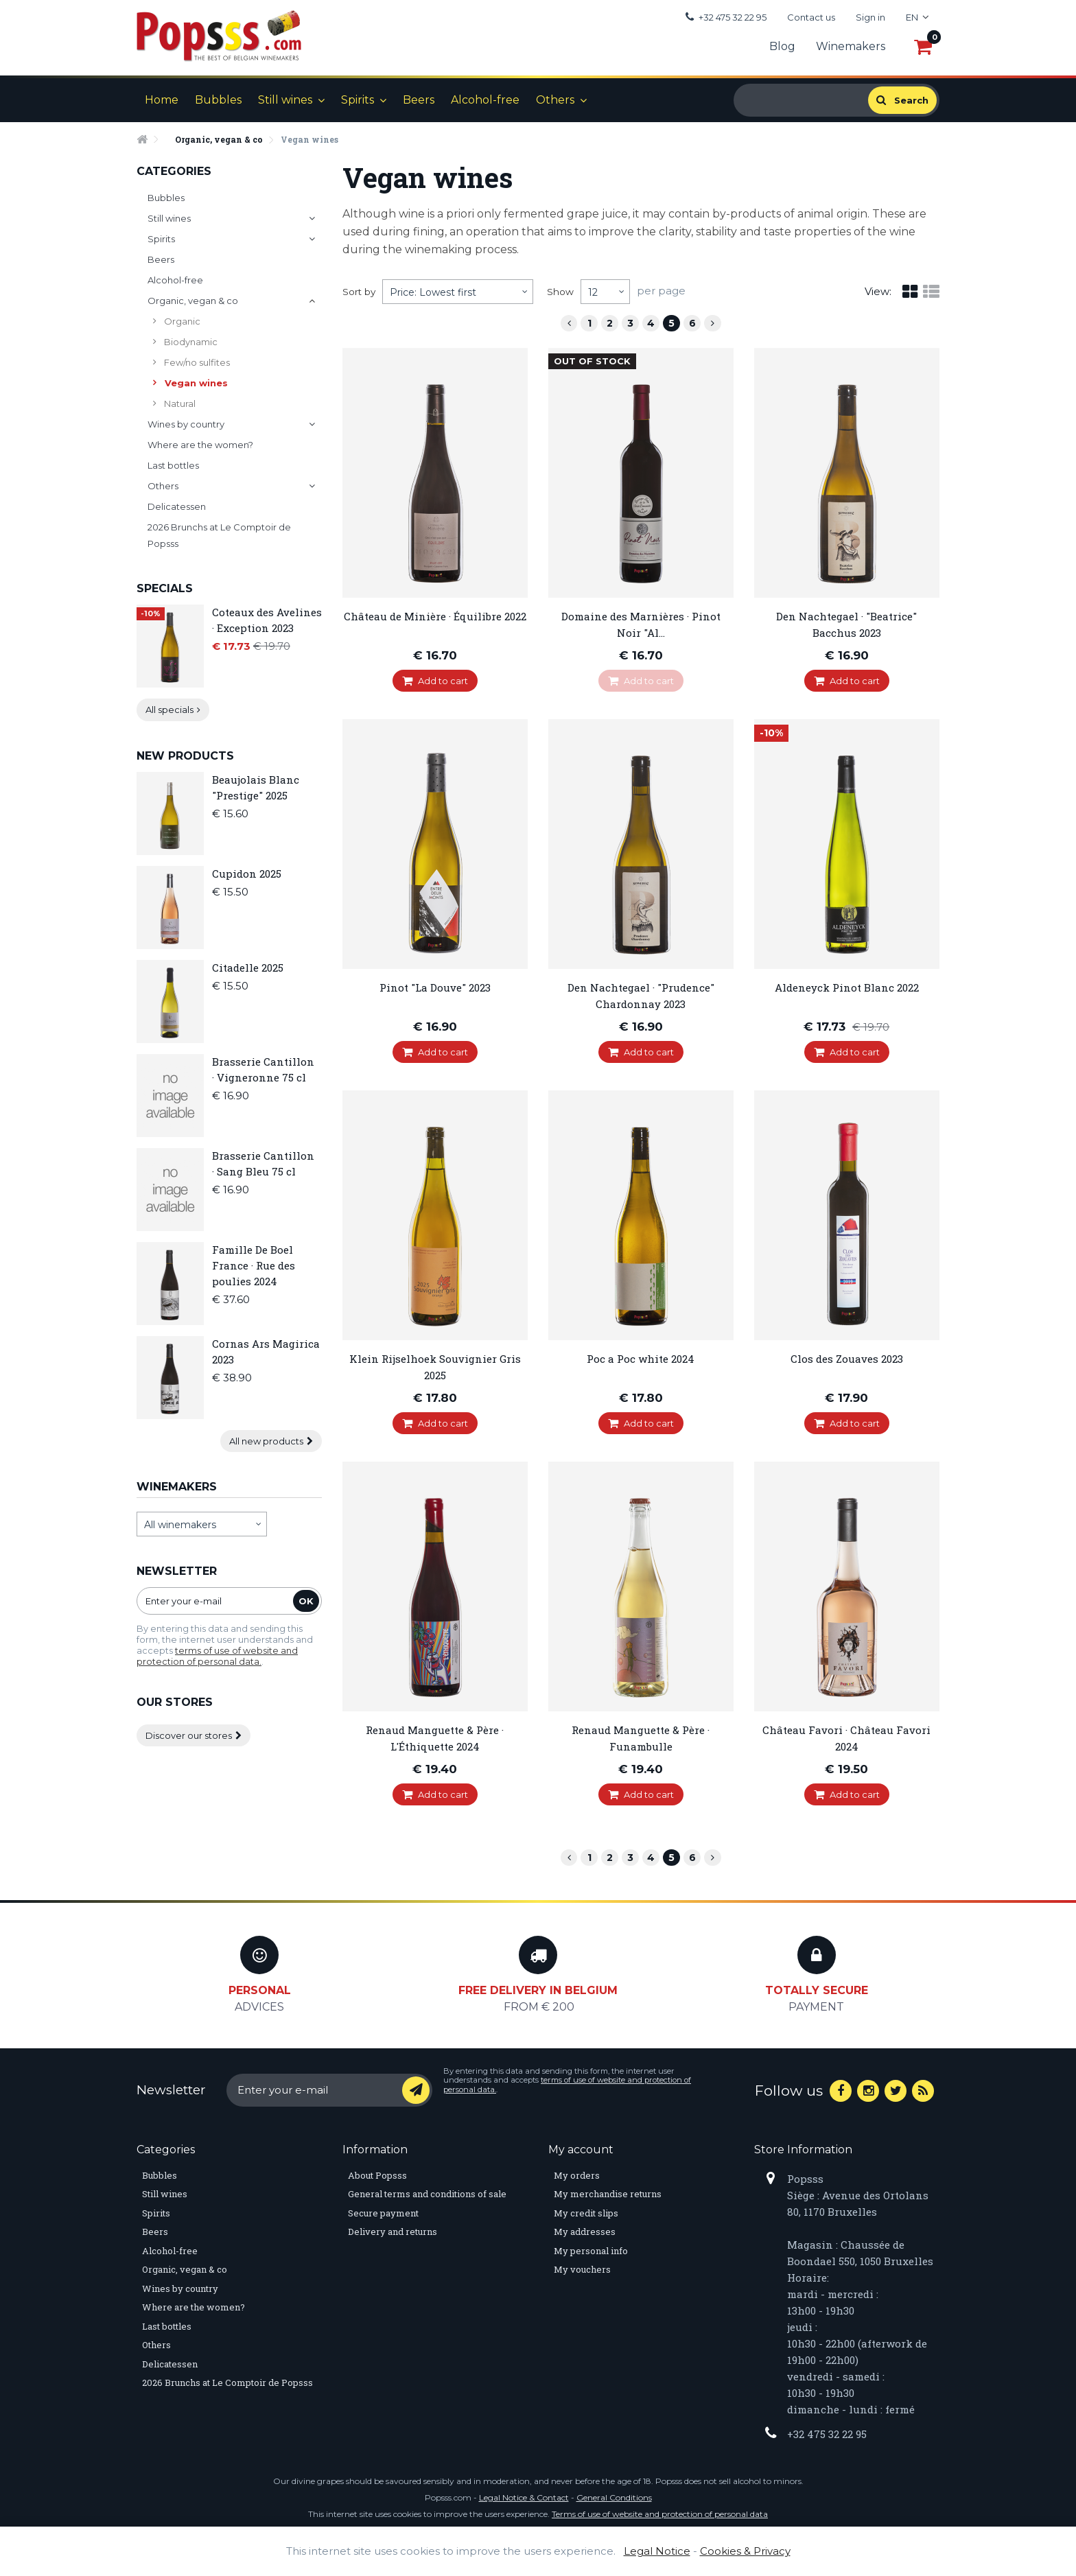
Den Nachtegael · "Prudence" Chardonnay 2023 (641, 996)
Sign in (870, 17)
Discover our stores (193, 1735)
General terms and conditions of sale (427, 2194)
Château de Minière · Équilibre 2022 (435, 616)
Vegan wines (195, 382)
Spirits (357, 99)
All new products (271, 1441)
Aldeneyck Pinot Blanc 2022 (847, 987)
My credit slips (586, 2213)
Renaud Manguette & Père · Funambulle (641, 1738)
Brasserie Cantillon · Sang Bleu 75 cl (263, 1163)
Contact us (811, 17)
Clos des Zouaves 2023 (847, 1359)
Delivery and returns (392, 2231)
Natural (179, 403)
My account (580, 2149)
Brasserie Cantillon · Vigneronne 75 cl (263, 1069)
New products (185, 755)
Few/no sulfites (196, 362)
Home (161, 99)
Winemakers (850, 46)
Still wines (285, 99)
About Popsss (377, 2175)
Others (555, 99)
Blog (782, 46)
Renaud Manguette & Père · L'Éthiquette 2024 (435, 1738)
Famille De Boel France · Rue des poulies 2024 (253, 1265)
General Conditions (614, 2497)
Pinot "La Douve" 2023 (435, 987)
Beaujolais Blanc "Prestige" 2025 (255, 787)
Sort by (358, 291)
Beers (418, 99)
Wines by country (186, 424)
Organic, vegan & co (193, 300)
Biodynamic (190, 341)
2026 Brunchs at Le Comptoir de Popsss (219, 535)
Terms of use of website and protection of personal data (660, 2514)
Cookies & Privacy (745, 2550)
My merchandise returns (608, 2194)
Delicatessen (177, 506)
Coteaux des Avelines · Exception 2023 (267, 620)
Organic (181, 321)
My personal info (591, 2251)
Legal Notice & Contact (524, 2497)
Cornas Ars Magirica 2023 (266, 1351)
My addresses (585, 2231)
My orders (577, 2175)
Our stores (175, 1702)
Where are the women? (200, 444)
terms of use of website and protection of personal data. (217, 1656)
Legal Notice (657, 2550)
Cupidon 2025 (246, 873)
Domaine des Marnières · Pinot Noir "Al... (641, 624)
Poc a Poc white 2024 (640, 1359)
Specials (165, 588)
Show (560, 291)
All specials (172, 709)
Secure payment (383, 2213)
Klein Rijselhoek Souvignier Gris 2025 (435, 1367)
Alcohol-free (485, 99)
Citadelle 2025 (247, 967)
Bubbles (218, 99)
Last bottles (173, 465)
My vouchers (582, 2269)
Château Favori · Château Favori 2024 (846, 1738)
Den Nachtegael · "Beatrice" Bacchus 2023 (846, 624)
